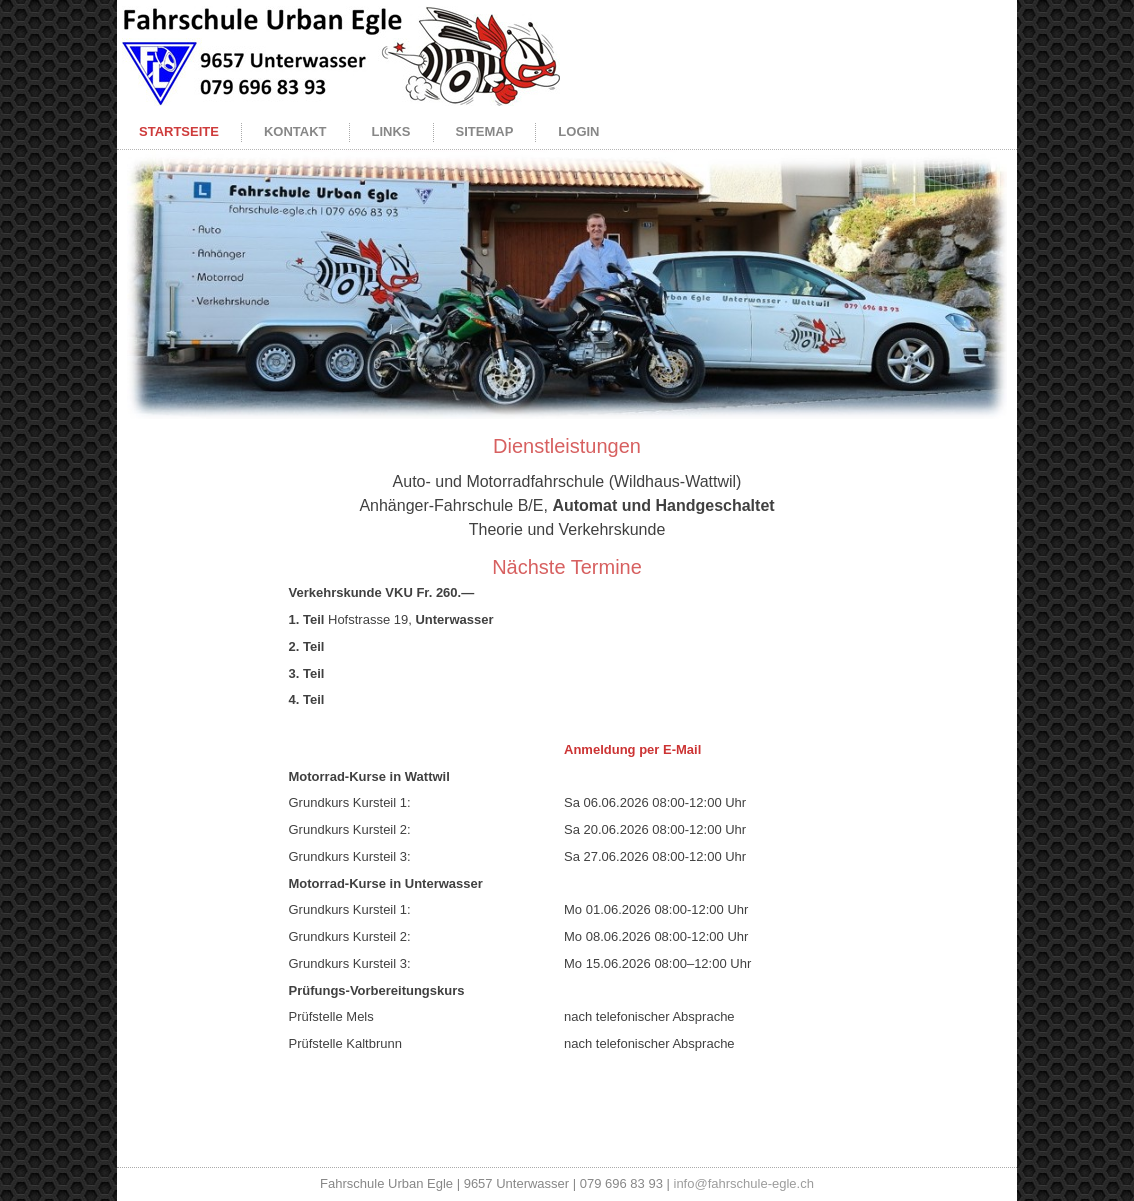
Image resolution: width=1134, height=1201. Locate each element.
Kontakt (295, 131)
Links (391, 131)
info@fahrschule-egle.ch (744, 1183)
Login (578, 131)
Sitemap (485, 131)
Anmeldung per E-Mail (632, 749)
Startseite (179, 131)
